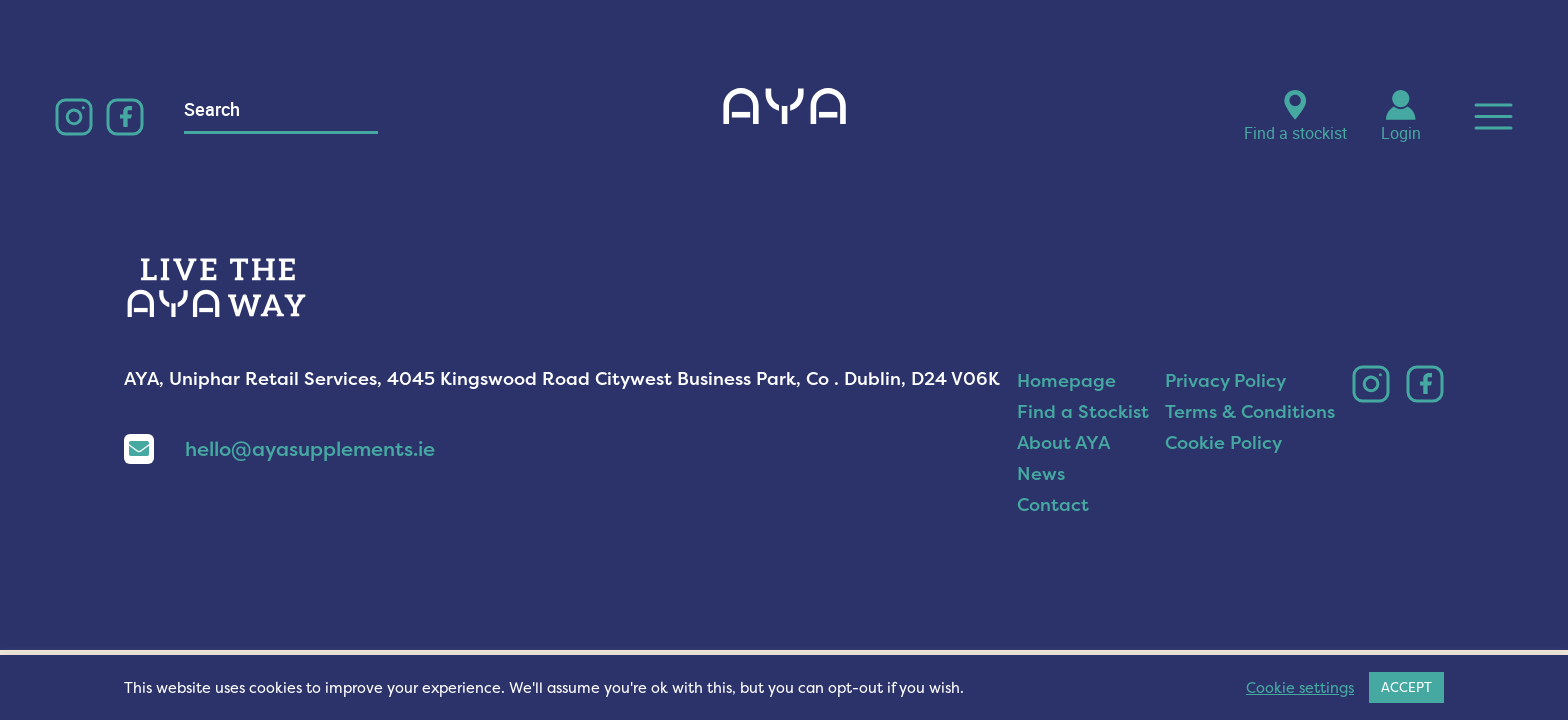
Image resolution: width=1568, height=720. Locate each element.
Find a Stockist (1083, 411)
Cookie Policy (1223, 442)
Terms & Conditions (1250, 411)
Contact (1053, 504)
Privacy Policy (1225, 380)
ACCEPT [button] (1406, 687)
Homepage (1066, 380)
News (1041, 473)
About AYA (1063, 442)
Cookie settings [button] (1300, 688)
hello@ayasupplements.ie (279, 448)
